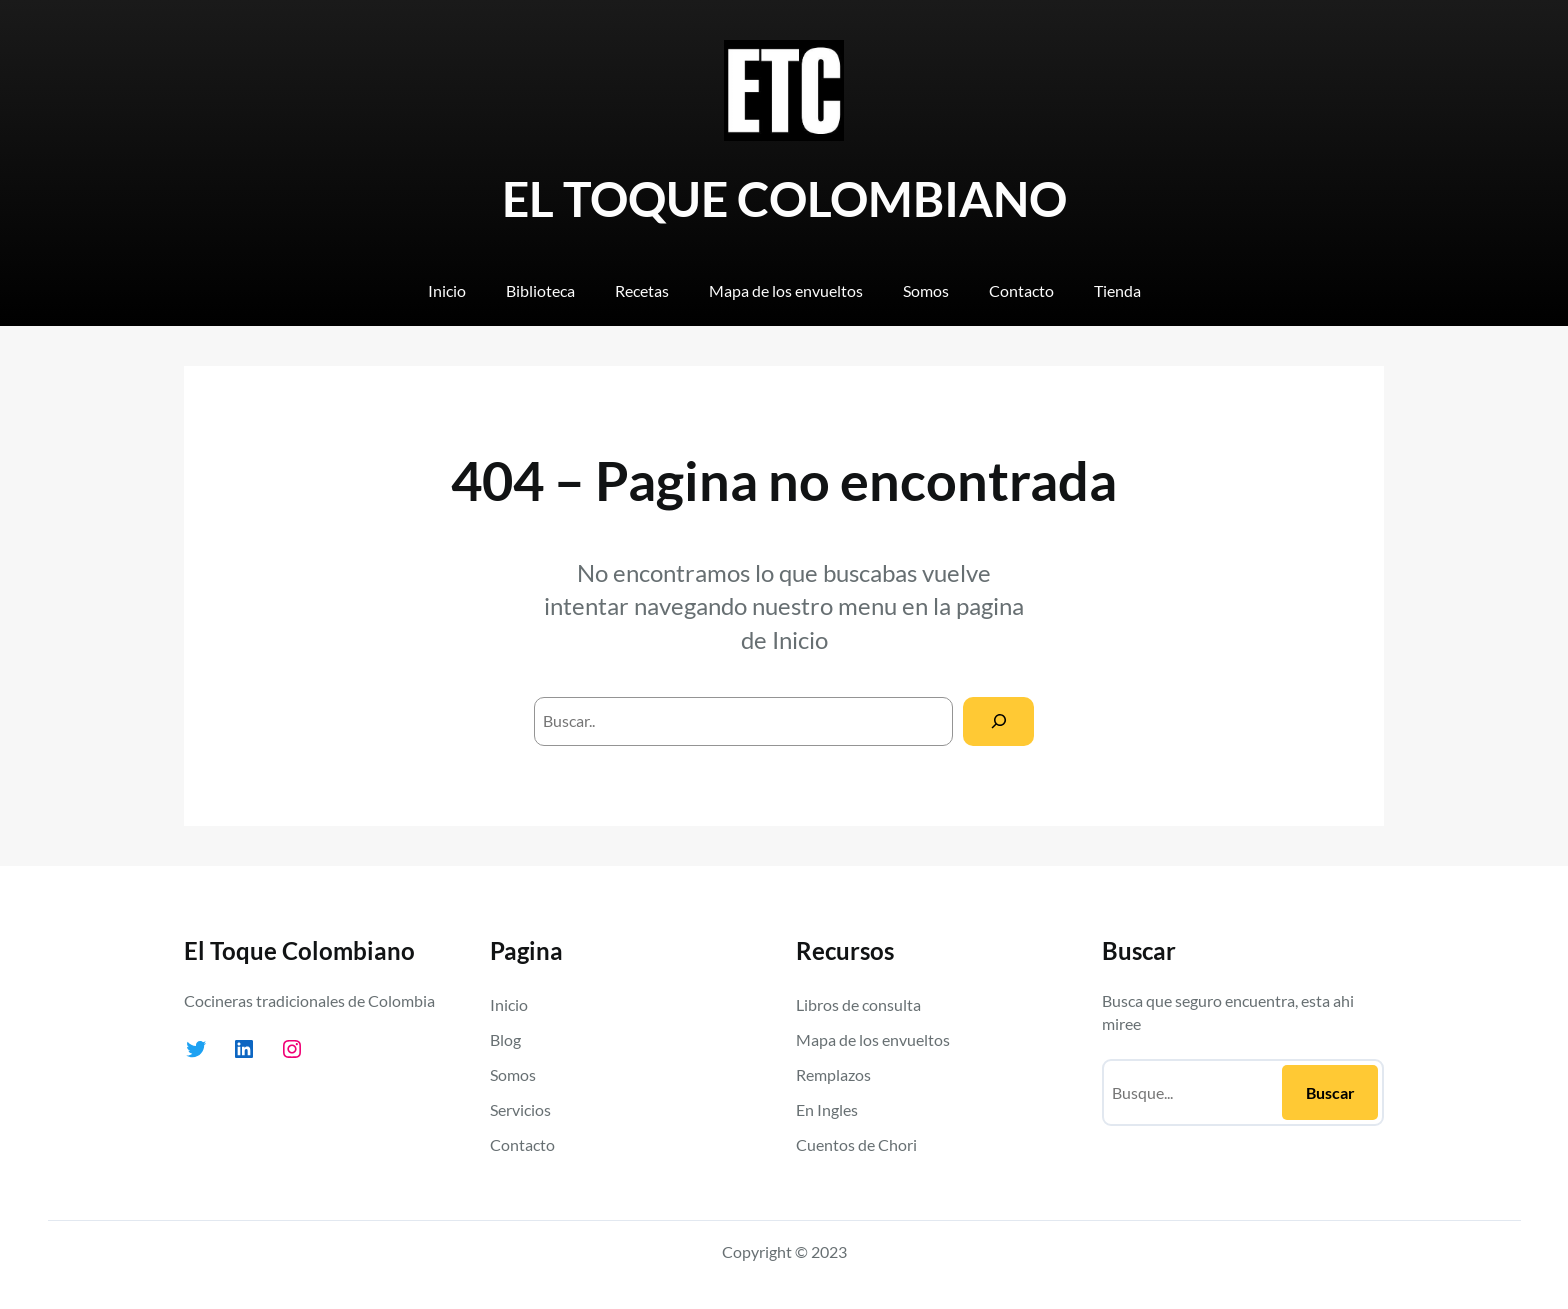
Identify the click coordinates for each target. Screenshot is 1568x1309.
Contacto (522, 1144)
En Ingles (827, 1109)
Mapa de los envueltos (873, 1039)
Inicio (800, 639)
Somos (513, 1074)
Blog (505, 1039)
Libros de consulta (858, 1004)
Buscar (1330, 1092)
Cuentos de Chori (856, 1144)
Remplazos (833, 1074)
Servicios (520, 1109)
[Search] (998, 721)
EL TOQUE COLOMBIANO (784, 198)
